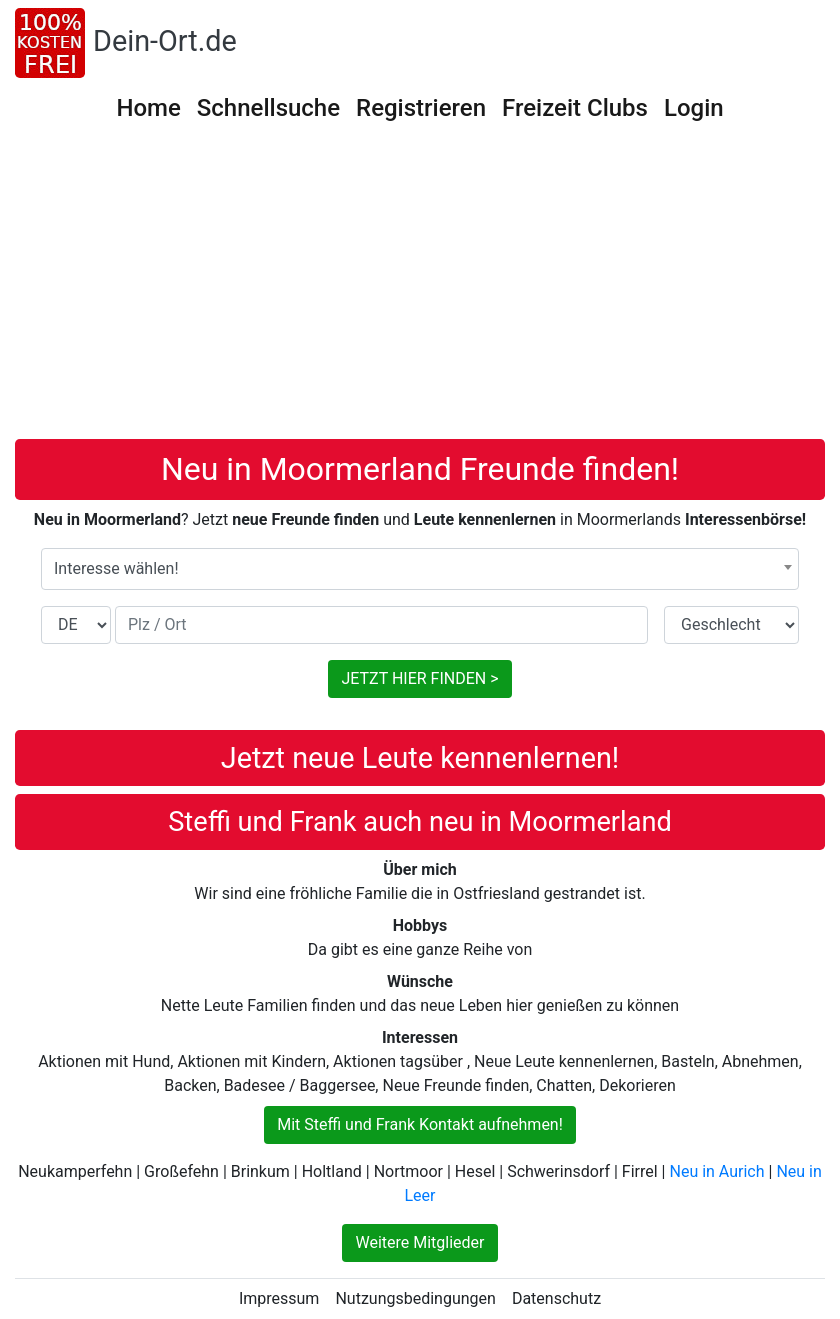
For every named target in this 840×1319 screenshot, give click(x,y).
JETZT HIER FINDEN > (419, 678)
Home (148, 108)
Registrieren (421, 108)
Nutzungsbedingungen (415, 1298)
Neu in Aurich (716, 1171)
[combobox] (420, 569)
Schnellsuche (268, 108)
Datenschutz (556, 1298)
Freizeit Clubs (575, 108)
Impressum (279, 1298)
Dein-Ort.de (165, 41)
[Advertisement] (420, 289)
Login (694, 108)
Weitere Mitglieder (419, 1242)
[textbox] (420, 569)
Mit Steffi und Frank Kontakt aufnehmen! (420, 1124)
